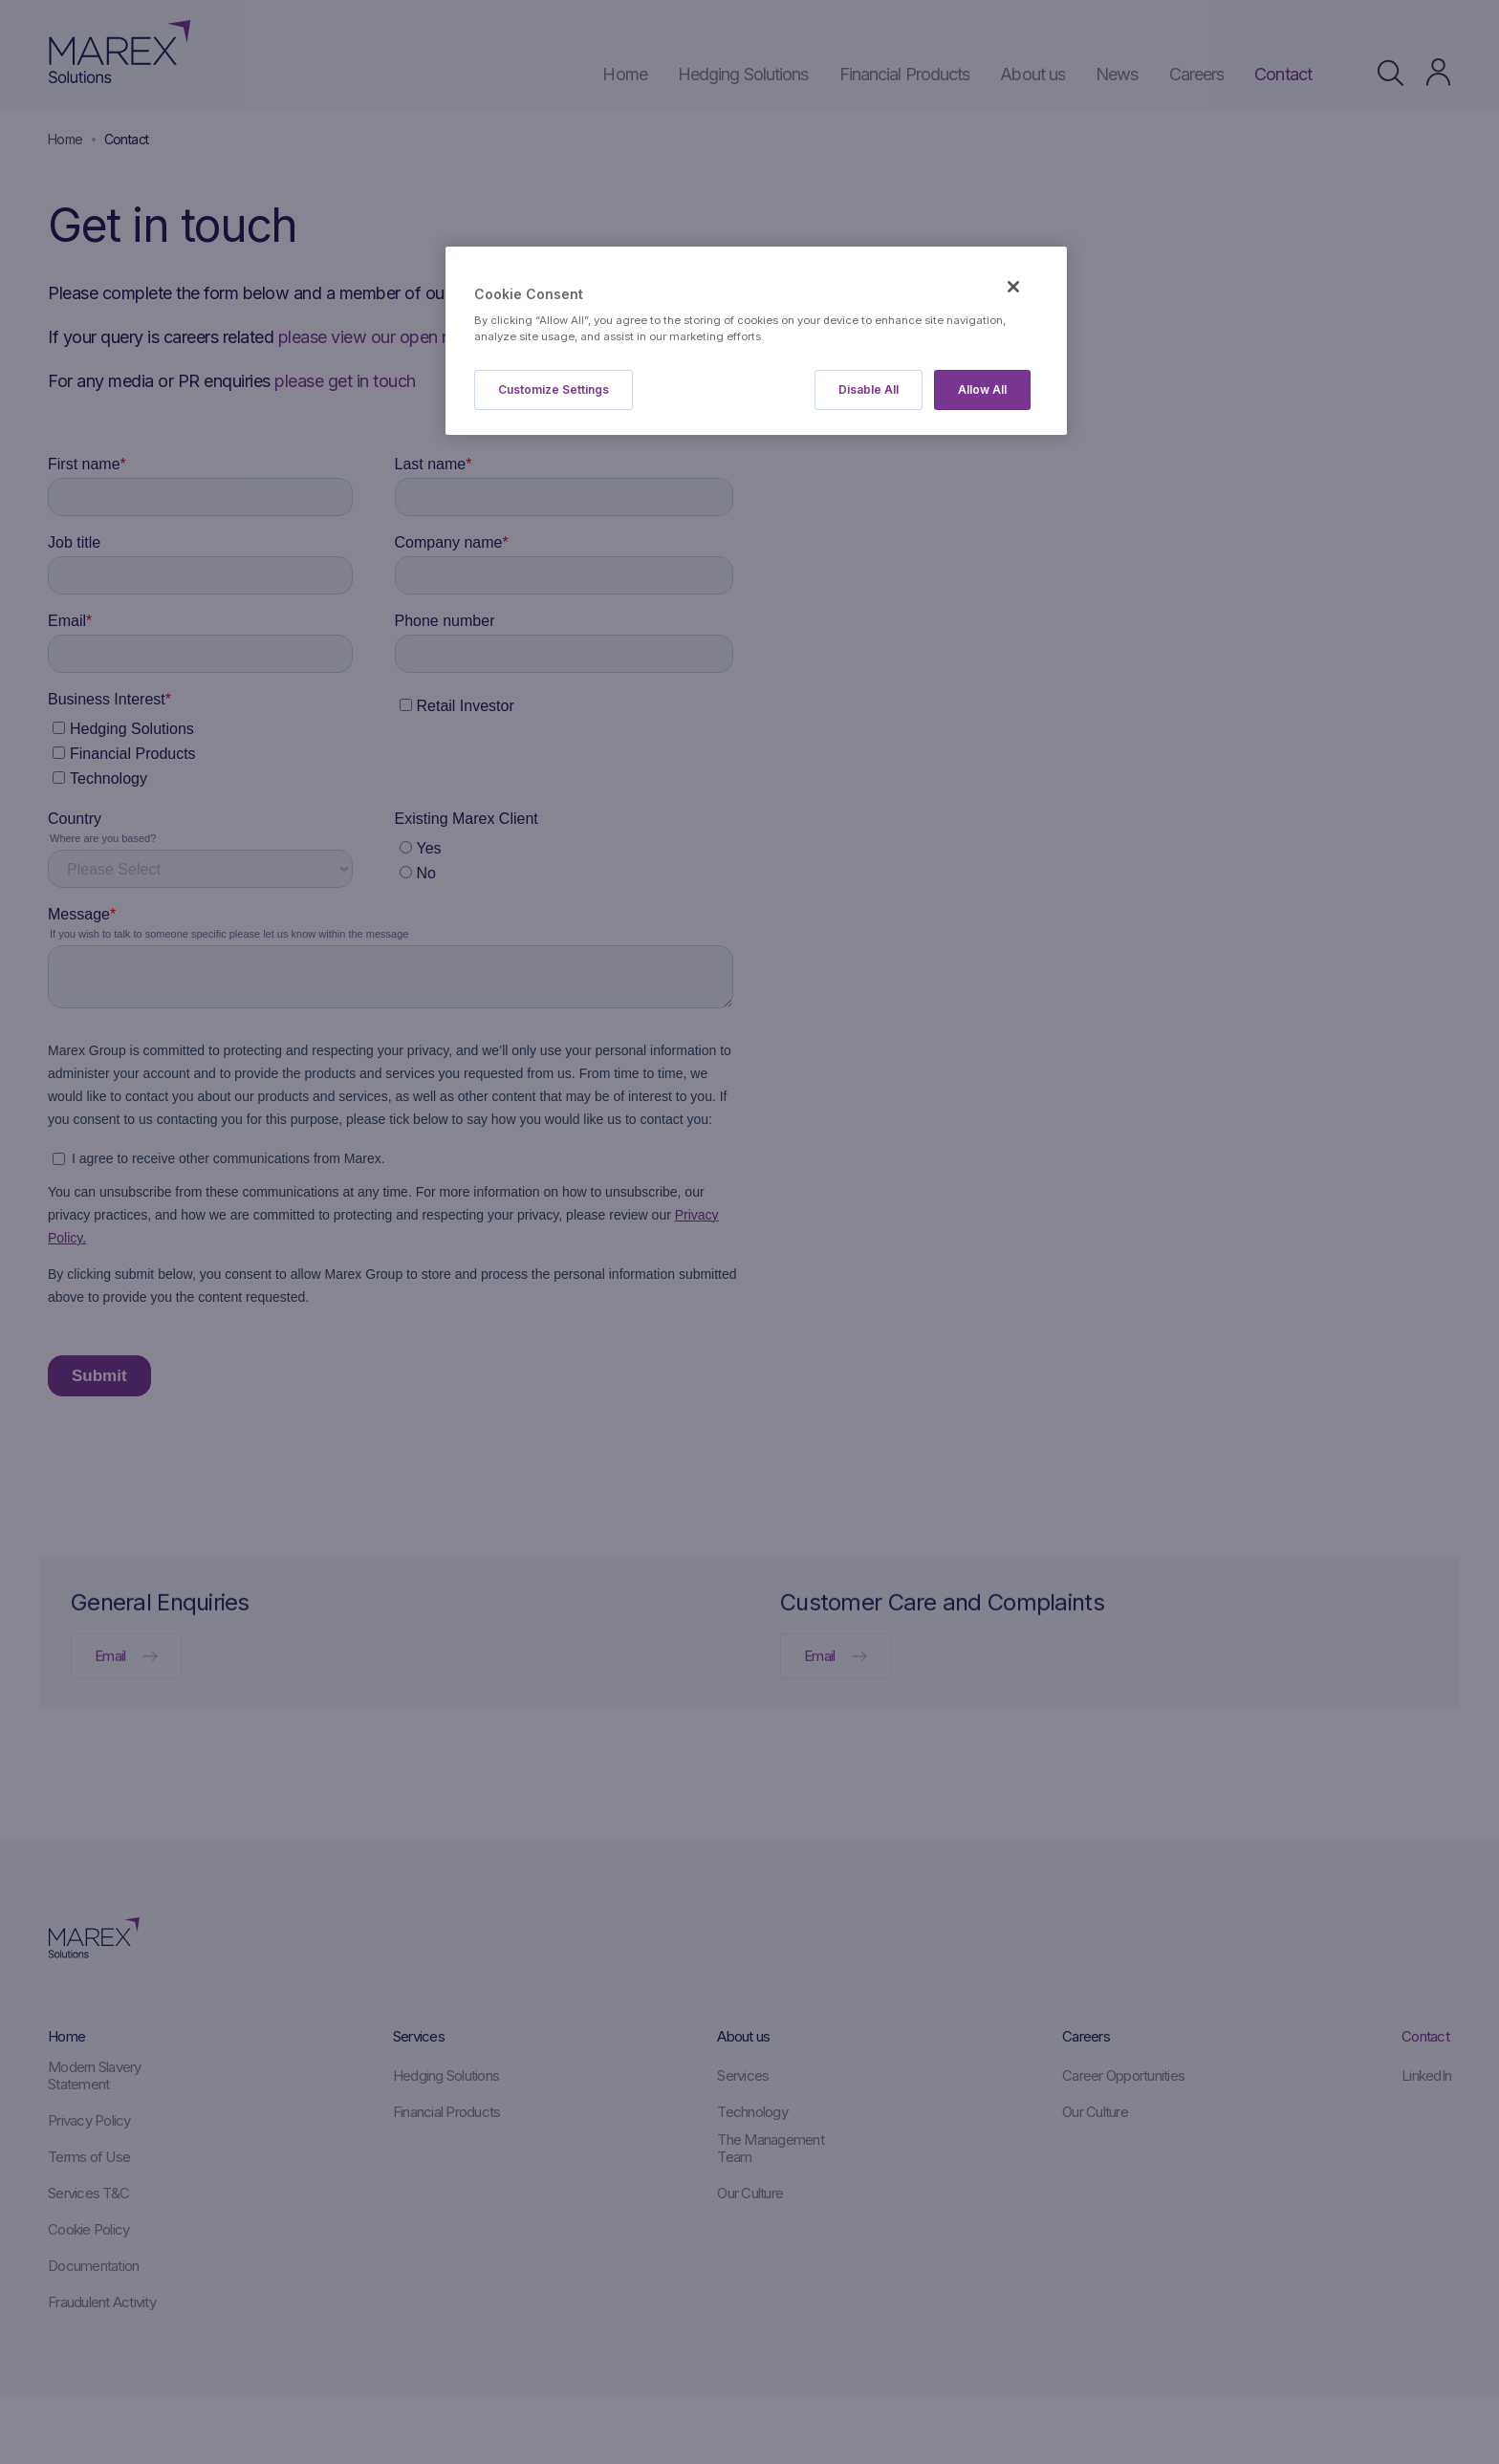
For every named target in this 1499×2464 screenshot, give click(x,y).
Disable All (868, 389)
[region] (756, 341)
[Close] (1013, 287)
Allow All (982, 389)
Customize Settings (553, 389)
